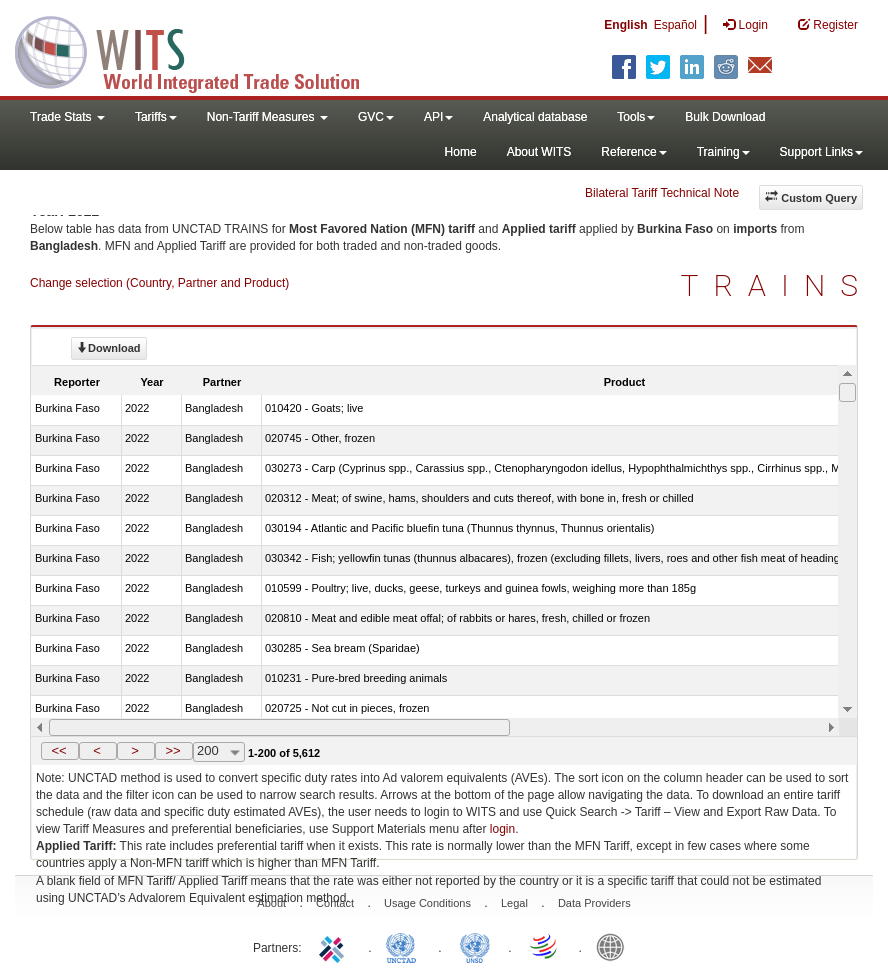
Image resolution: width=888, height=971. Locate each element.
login (502, 829)
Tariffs (156, 117)
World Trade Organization (545, 946)
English (625, 25)
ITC (335, 946)
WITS (200, 50)
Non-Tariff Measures (267, 117)
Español (675, 25)
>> (172, 750)
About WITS (539, 152)
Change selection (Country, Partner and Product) (159, 283)
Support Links (821, 152)
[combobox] (219, 752)
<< (58, 750)
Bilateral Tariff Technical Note (662, 193)
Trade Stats (67, 117)
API (438, 117)
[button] (60, 751)
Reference (633, 152)
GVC (376, 117)
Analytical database (535, 117)
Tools (636, 117)
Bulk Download (725, 117)
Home (461, 152)
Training (723, 152)
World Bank (615, 946)
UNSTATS (475, 946)
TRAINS (777, 285)
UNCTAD (405, 946)
